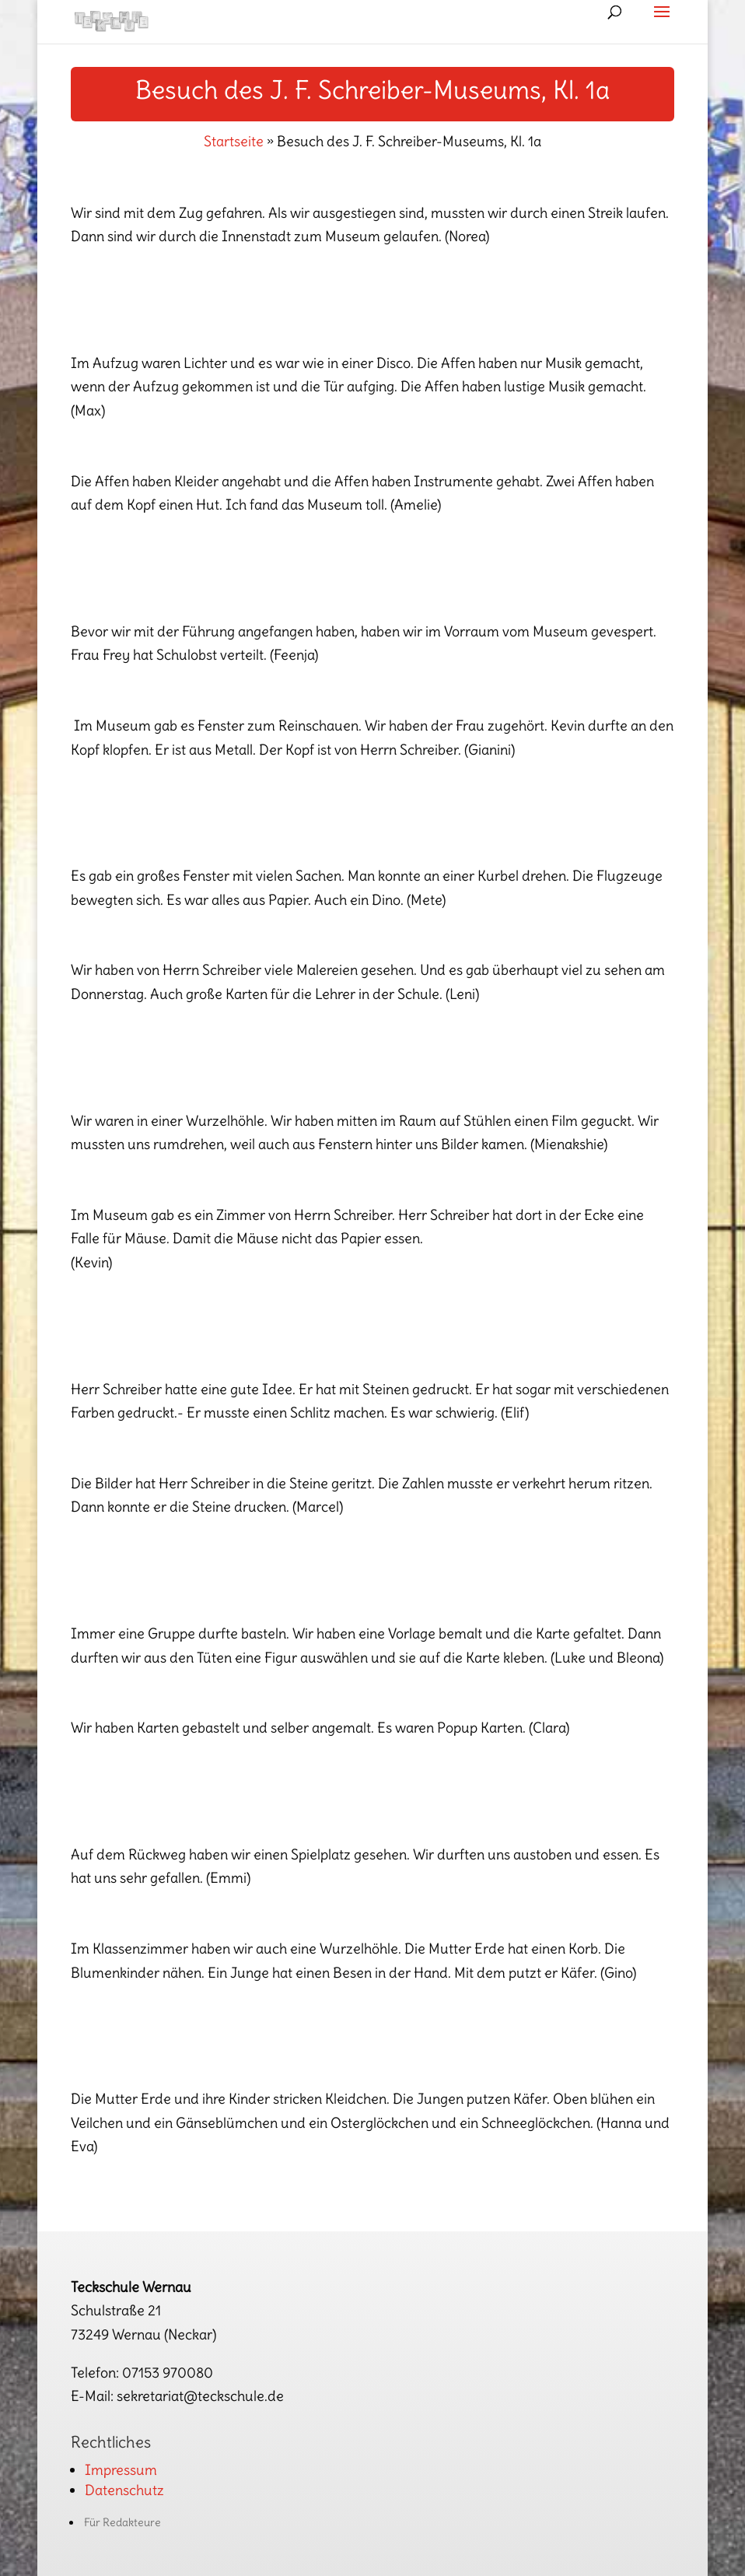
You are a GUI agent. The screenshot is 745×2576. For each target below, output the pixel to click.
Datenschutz (124, 2490)
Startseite (234, 141)
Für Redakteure (122, 2522)
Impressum (121, 2470)
